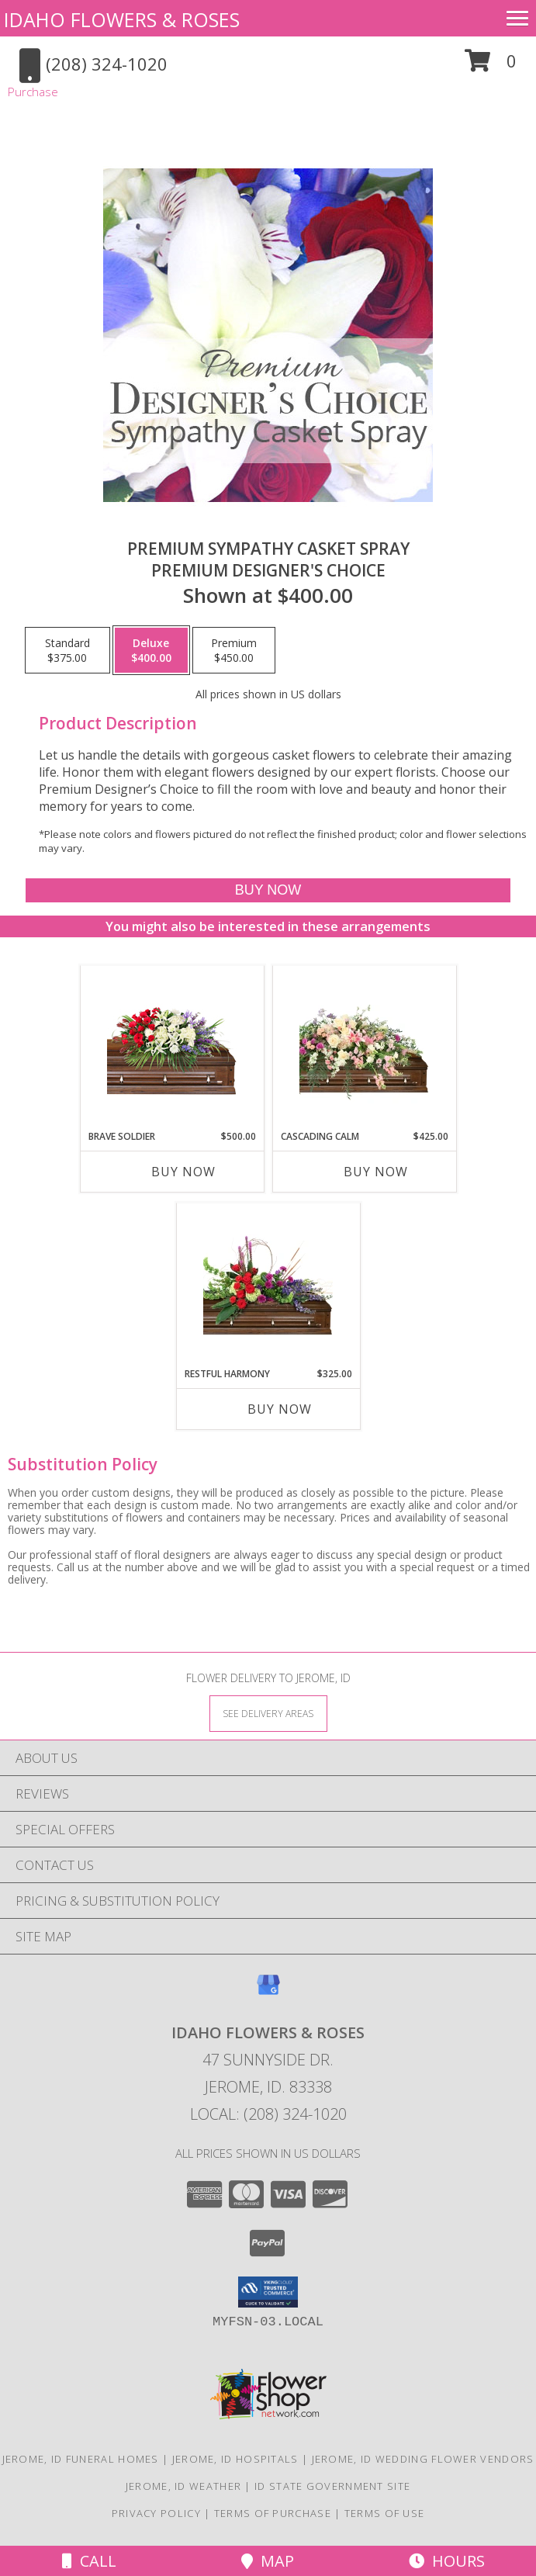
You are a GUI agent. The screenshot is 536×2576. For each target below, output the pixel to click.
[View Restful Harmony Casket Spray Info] (268, 1284)
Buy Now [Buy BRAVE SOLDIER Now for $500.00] (183, 1171)
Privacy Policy (156, 2513)
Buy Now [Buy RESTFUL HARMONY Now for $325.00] (279, 1409)
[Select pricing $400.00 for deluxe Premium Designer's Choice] (151, 650)
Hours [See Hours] (447, 2560)
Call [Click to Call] (89, 2560)
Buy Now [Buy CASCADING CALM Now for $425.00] (376, 1171)
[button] (491, 66)
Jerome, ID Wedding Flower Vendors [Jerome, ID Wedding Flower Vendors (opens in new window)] (423, 2459)
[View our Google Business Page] (268, 1992)
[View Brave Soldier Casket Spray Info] (172, 1048)
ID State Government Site (332, 2486)
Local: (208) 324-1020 (268, 2113)
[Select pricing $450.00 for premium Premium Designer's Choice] (234, 650)
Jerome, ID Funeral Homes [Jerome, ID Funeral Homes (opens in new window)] (80, 2459)
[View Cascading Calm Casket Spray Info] (364, 1047)
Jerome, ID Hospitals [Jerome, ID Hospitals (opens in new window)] (235, 2459)
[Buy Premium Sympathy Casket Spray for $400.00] (268, 890)
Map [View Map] (267, 2560)
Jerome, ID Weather (183, 2486)
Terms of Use (384, 2513)
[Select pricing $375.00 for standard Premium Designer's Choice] (67, 650)
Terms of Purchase (272, 2513)
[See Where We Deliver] (268, 1712)
